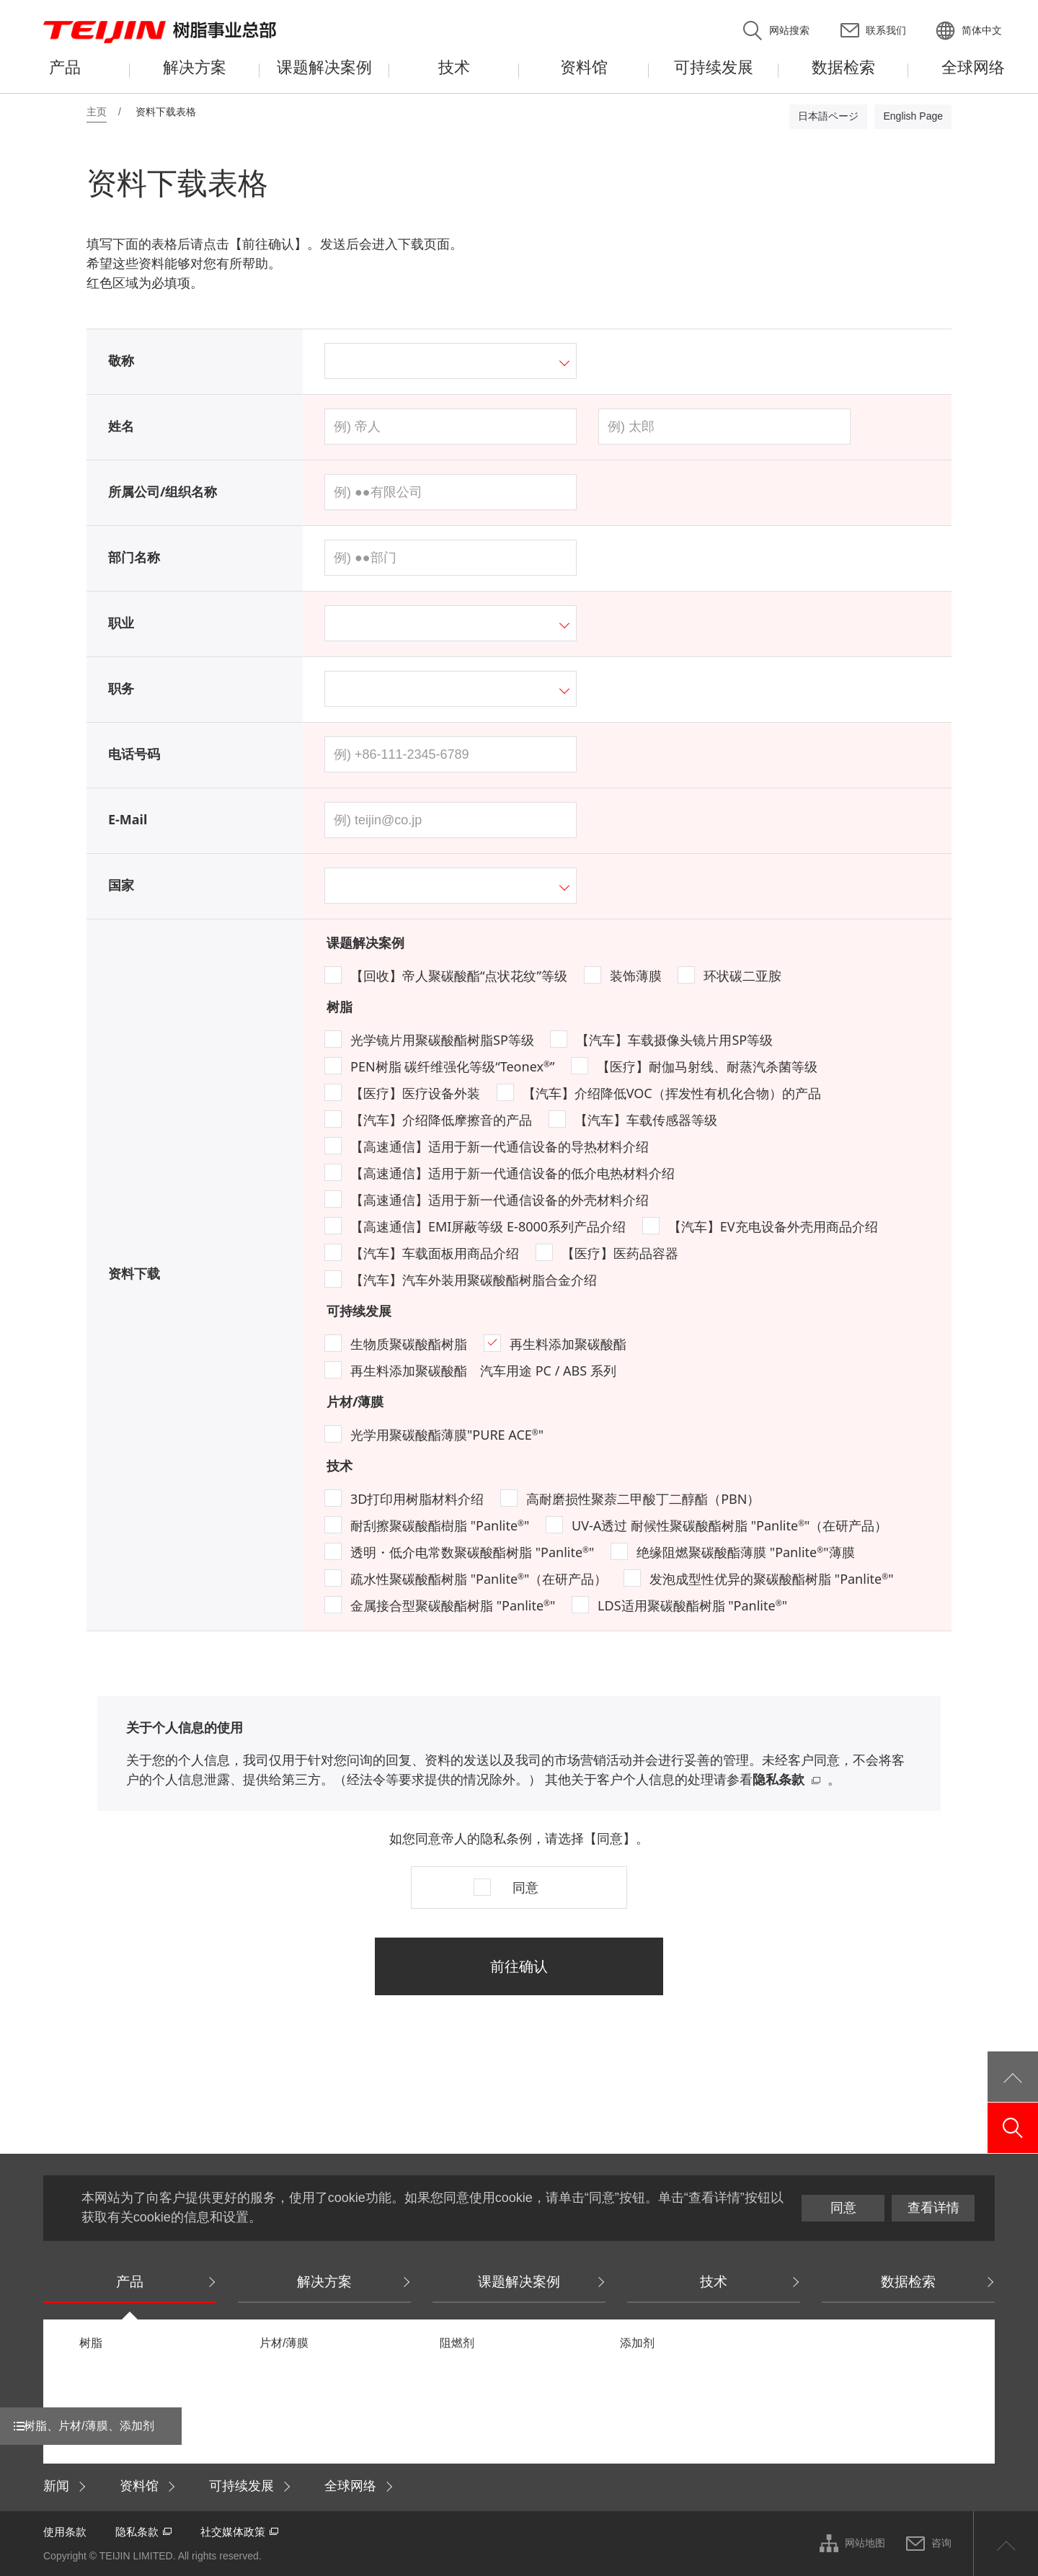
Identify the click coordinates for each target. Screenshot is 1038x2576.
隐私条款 (778, 1779)
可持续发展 (359, 1310)
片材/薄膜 (355, 1401)
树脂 (339, 1006)
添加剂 (637, 2343)
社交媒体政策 (232, 2532)
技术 (339, 1465)
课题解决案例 (365, 942)
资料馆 (139, 2486)
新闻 (56, 2486)
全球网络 (350, 2486)
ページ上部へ (1005, 2543)
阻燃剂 (457, 2343)
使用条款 (64, 2532)
